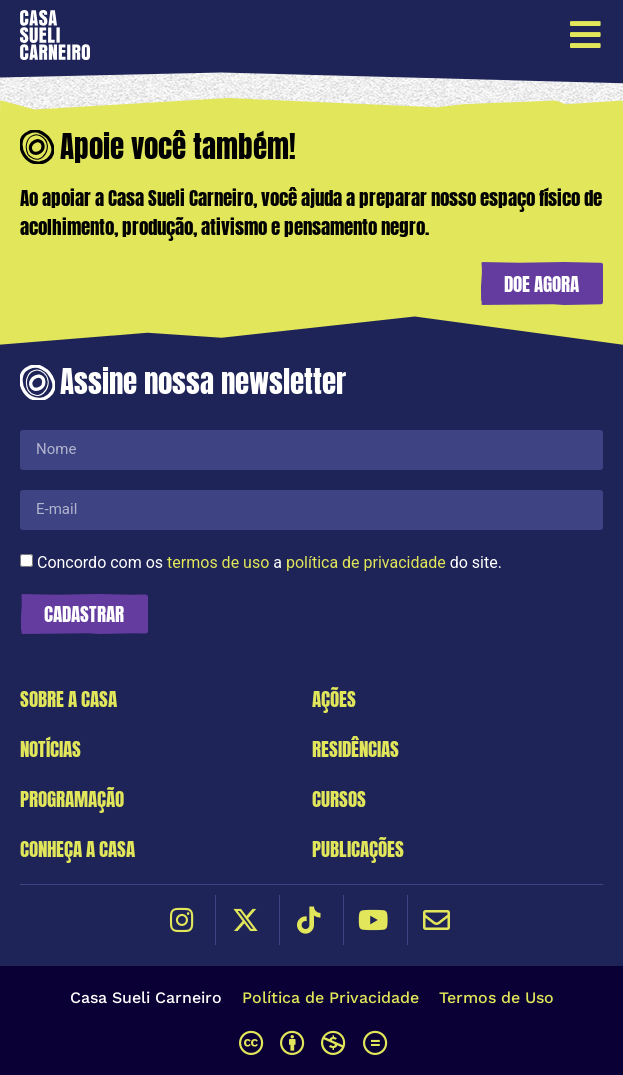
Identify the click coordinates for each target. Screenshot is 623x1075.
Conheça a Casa (77, 848)
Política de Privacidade (330, 997)
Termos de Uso (496, 997)
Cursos (339, 798)
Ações (334, 698)
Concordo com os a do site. (269, 561)
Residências (355, 748)
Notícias (50, 748)
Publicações (358, 848)
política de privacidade (366, 561)
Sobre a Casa (68, 698)
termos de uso (218, 561)
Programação (72, 798)
